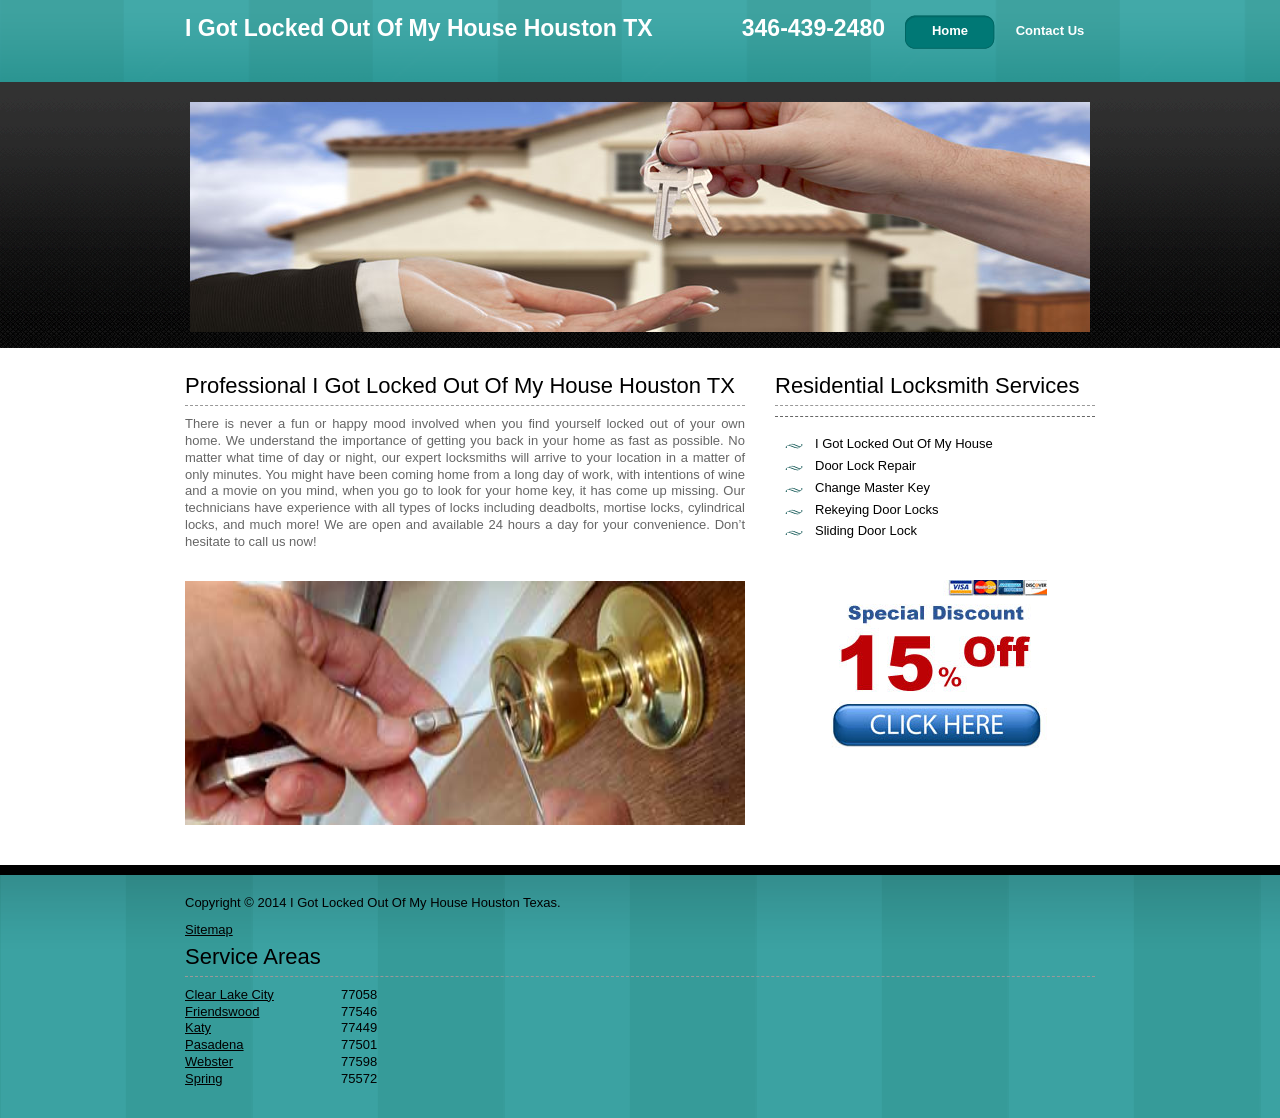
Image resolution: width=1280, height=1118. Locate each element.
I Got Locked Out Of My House (904, 443)
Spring (204, 1078)
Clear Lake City (229, 994)
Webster (209, 1061)
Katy (198, 1027)
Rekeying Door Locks (877, 509)
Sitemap (209, 929)
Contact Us (1050, 30)
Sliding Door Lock (866, 530)
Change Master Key (872, 487)
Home (950, 30)
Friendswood (222, 1011)
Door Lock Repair (865, 465)
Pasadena (214, 1044)
